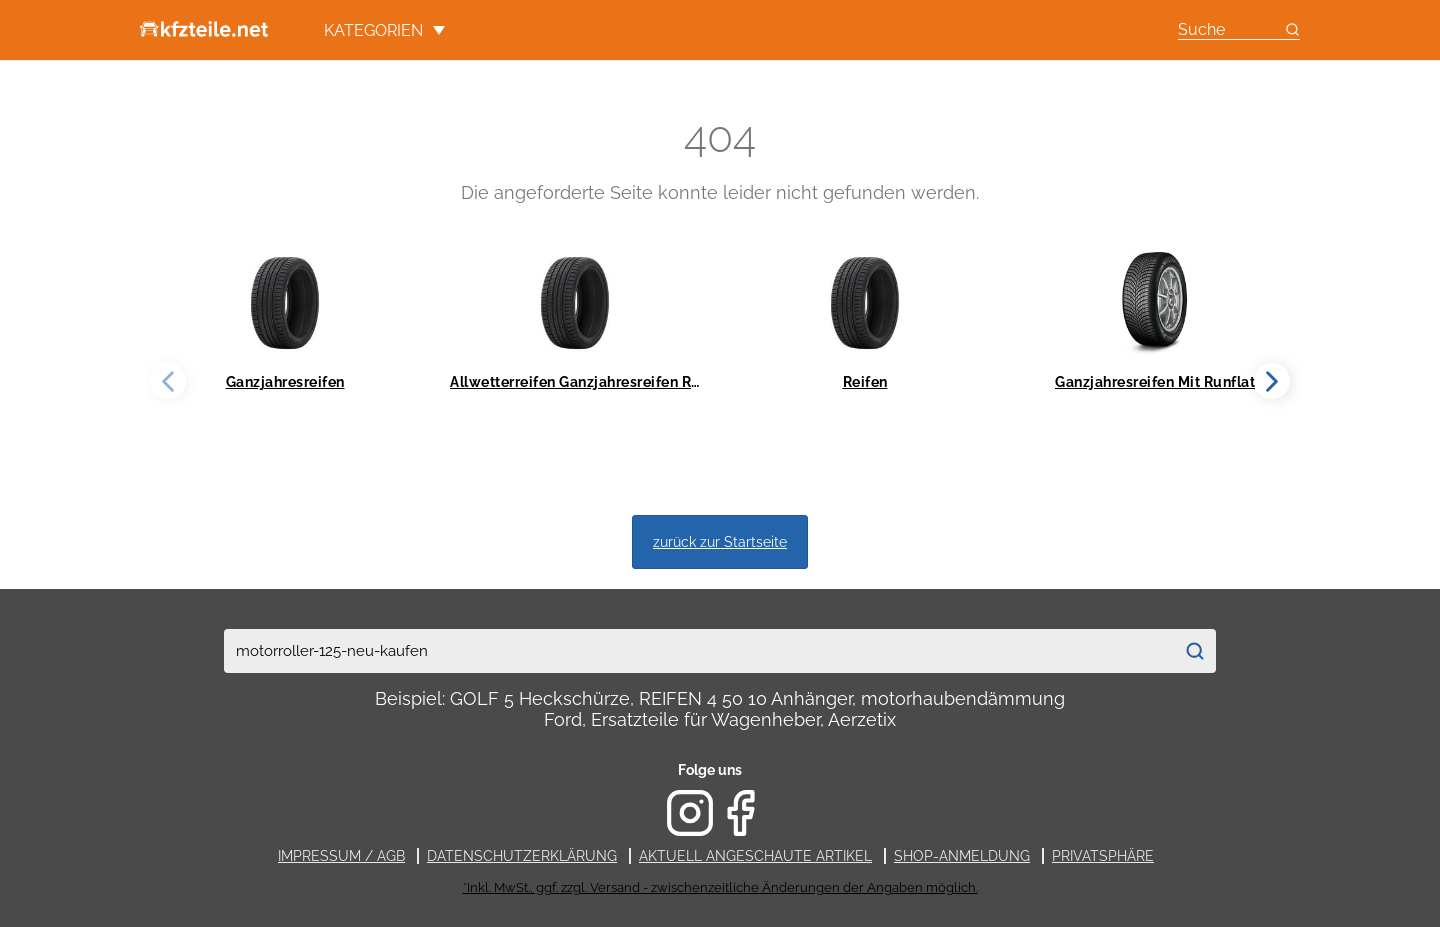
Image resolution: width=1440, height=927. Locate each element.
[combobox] (698, 651)
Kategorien (384, 30)
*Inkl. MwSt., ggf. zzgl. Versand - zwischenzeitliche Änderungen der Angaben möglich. (720, 887)
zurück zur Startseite (720, 541)
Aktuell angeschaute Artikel (755, 856)
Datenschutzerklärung (522, 856)
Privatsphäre (1103, 856)
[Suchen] (1194, 651)
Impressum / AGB (341, 856)
